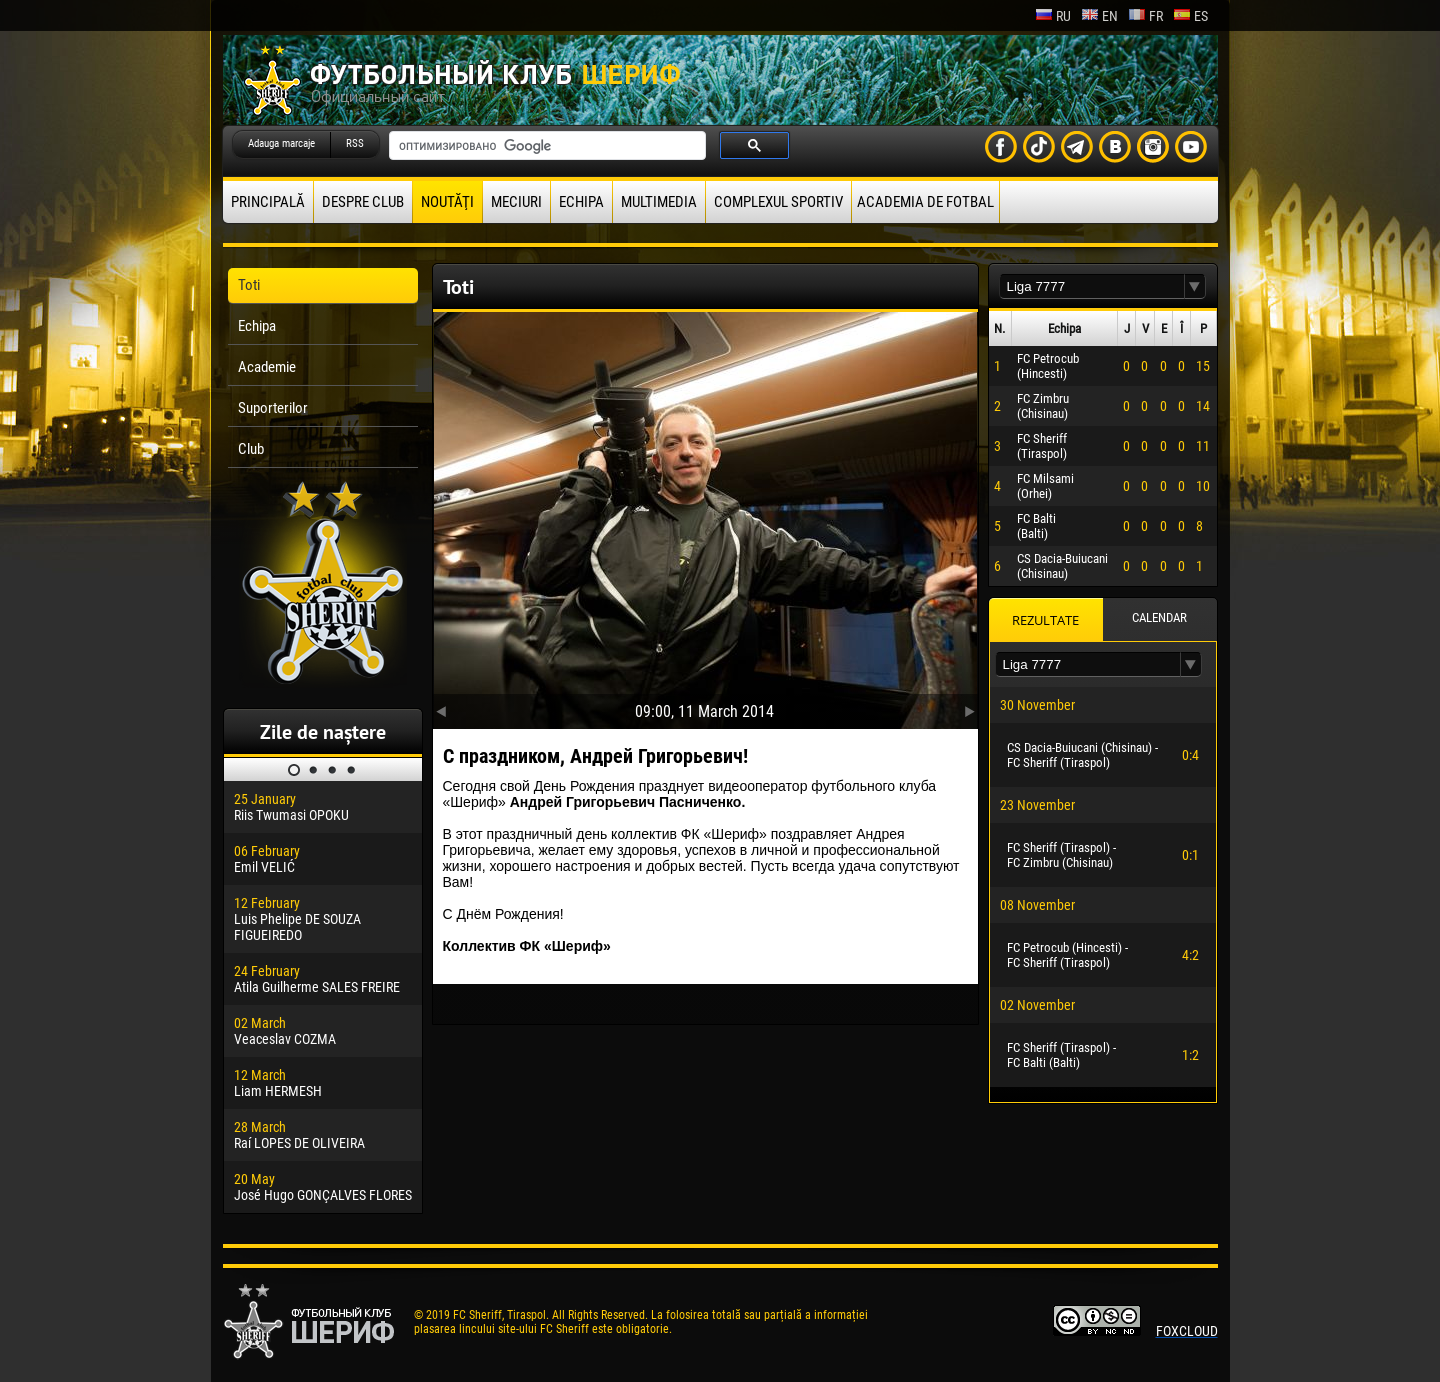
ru (1053, 16)
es (1190, 16)
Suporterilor (273, 408)
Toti (249, 285)
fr (1145, 16)
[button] (1195, 286)
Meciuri (516, 202)
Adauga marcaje (281, 143)
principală (268, 202)
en (1099, 16)
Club (251, 449)
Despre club (363, 202)
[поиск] (545, 146)
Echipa (581, 202)
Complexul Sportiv (778, 202)
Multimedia (659, 202)
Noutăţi (447, 202)
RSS (355, 143)
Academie (267, 367)
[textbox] (1092, 286)
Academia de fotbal (925, 202)
